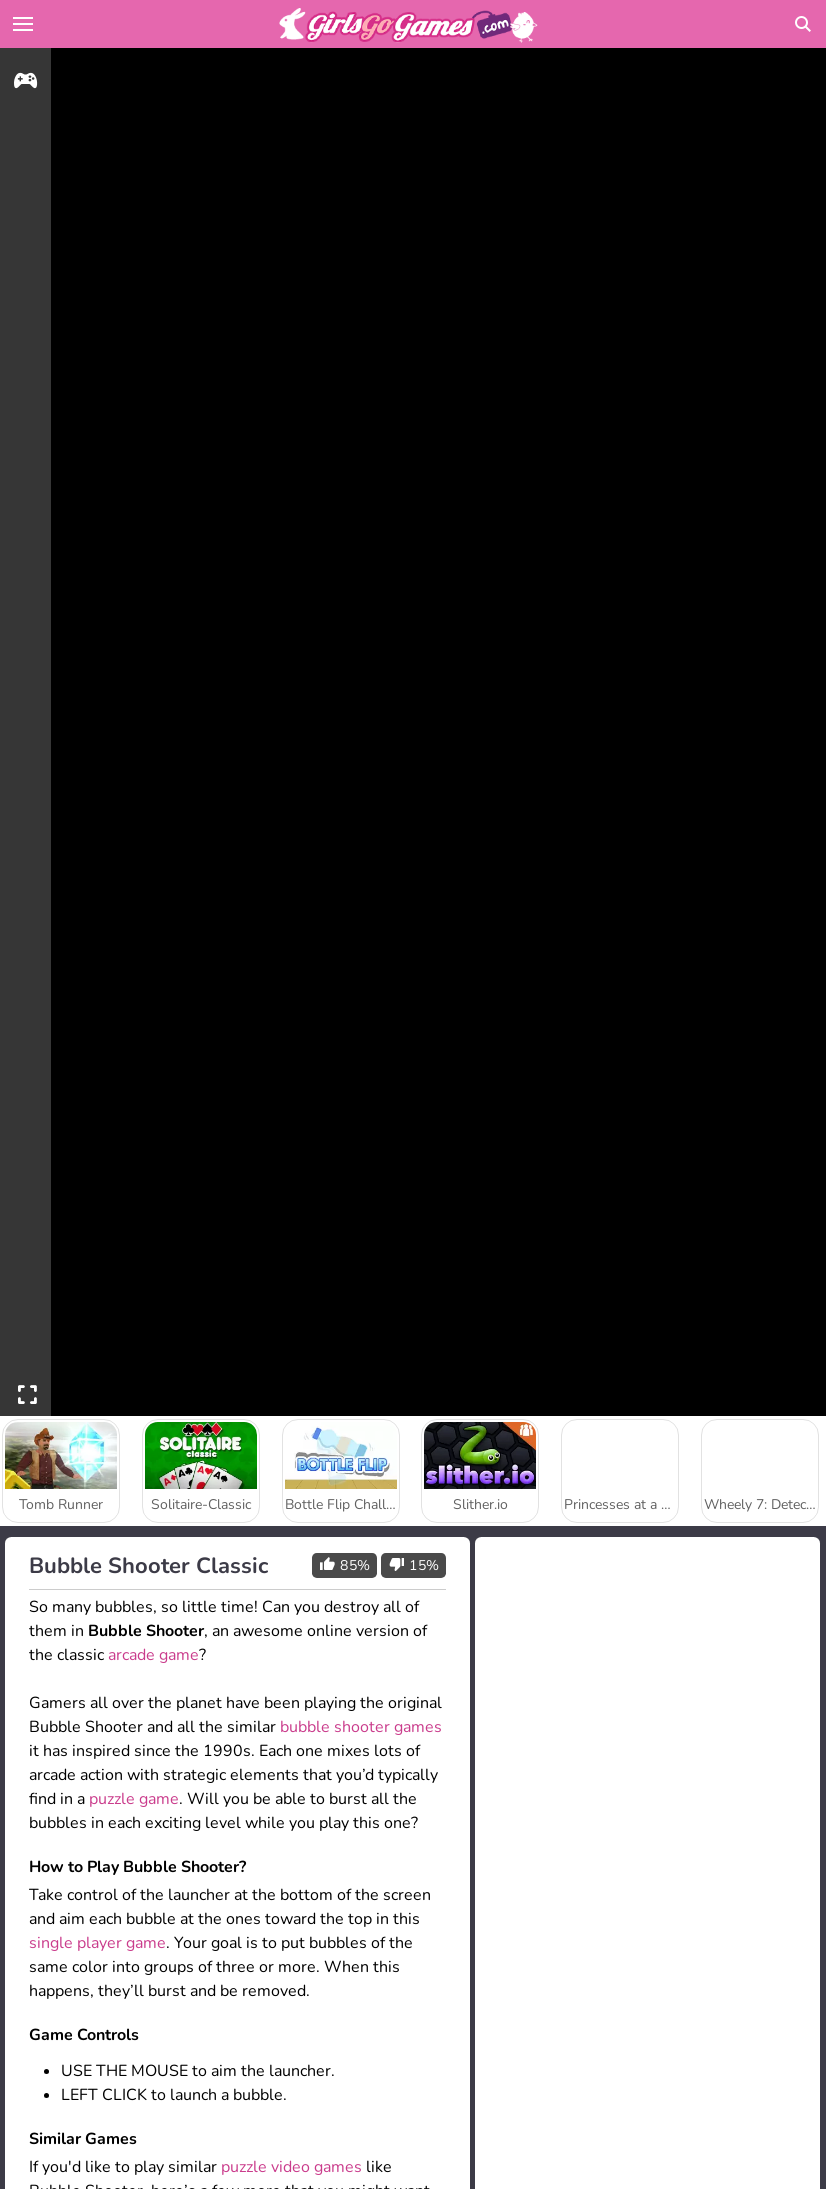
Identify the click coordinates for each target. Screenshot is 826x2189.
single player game (97, 1943)
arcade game (153, 1655)
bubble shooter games (361, 1727)
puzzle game (134, 1799)
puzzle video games (291, 2167)
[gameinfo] (25, 83)
